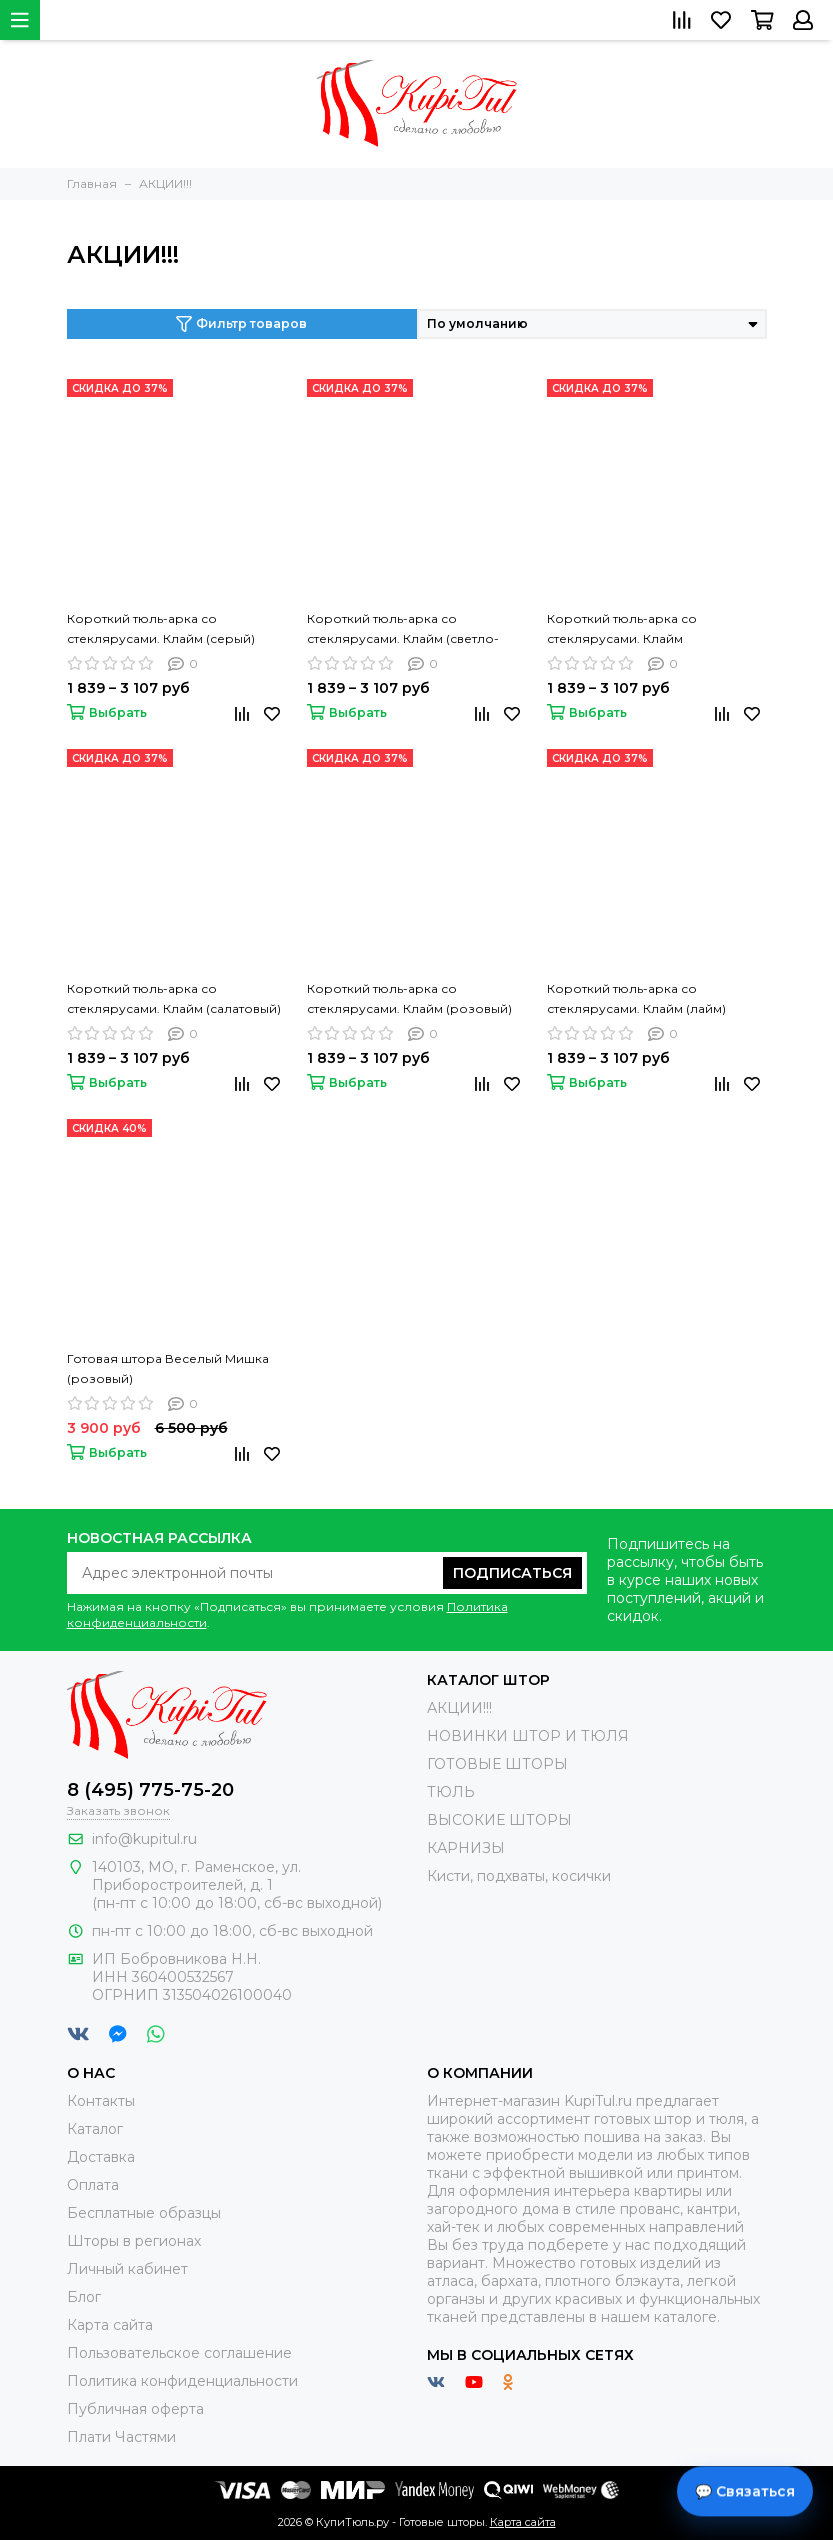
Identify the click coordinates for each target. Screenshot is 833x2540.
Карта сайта (110, 2325)
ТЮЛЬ (451, 1792)
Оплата (93, 2185)
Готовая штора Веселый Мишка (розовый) (168, 1368)
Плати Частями (121, 2437)
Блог (84, 2297)
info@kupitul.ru (144, 1839)
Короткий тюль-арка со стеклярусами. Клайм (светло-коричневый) (403, 630)
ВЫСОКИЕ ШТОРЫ (499, 1820)
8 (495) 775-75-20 (150, 1790)
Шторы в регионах (134, 2241)
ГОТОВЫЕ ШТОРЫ (497, 1764)
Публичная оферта (135, 2409)
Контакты (101, 2101)
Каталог (95, 2129)
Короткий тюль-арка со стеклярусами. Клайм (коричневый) (622, 630)
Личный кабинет (127, 2269)
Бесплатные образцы (144, 2213)
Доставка (101, 2157)
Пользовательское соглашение (179, 2353)
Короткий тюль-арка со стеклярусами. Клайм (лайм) (636, 998)
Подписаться (512, 1573)
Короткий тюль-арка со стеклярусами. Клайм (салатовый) (174, 998)
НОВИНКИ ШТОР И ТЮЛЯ (528, 1736)
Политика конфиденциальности (182, 2381)
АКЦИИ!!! (459, 1708)
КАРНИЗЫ (466, 1848)
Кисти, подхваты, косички (519, 1876)
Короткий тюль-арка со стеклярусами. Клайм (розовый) (409, 998)
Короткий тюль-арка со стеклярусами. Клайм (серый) (161, 628)
